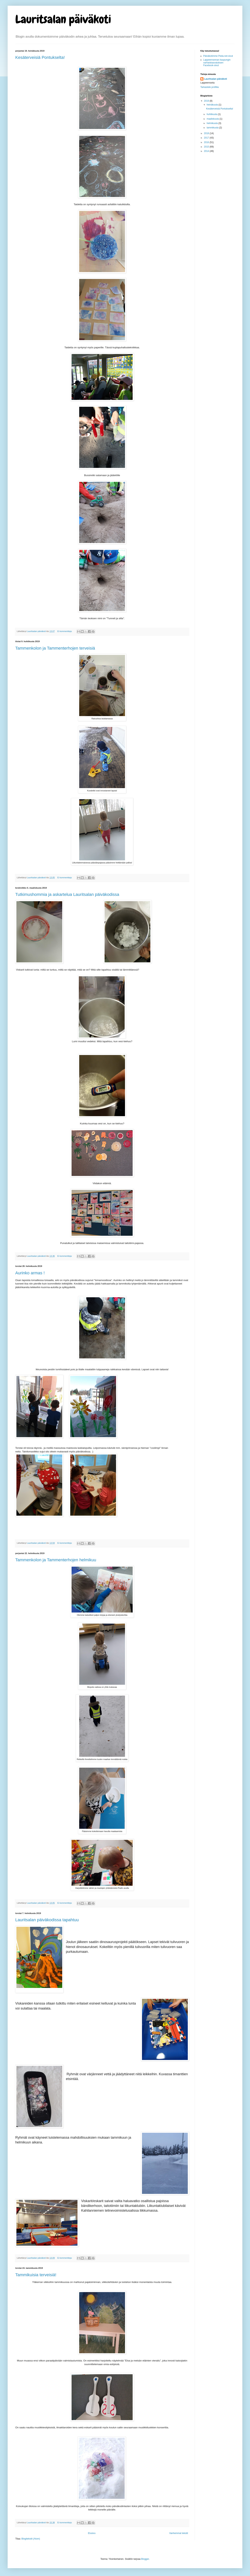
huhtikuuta (212, 114)
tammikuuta (213, 127)
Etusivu (91, 2533)
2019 (207, 101)
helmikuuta (212, 123)
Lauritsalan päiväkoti (215, 79)
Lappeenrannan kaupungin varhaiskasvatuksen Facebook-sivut (217, 62)
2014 (207, 151)
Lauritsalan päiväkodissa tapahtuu (47, 1919)
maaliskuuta (213, 118)
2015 (207, 146)
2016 (207, 142)
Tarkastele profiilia (209, 87)
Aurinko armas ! (30, 1273)
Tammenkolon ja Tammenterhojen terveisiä (55, 648)
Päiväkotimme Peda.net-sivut (218, 56)
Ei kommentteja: (65, 631)
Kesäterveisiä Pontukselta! (40, 57)
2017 (207, 137)
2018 (207, 133)
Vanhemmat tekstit (178, 2533)
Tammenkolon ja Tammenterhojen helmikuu (55, 1559)
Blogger (145, 2559)
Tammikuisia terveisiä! (35, 2274)
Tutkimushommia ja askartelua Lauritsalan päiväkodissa (67, 894)
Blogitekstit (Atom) (30, 2538)
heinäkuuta (213, 104)
